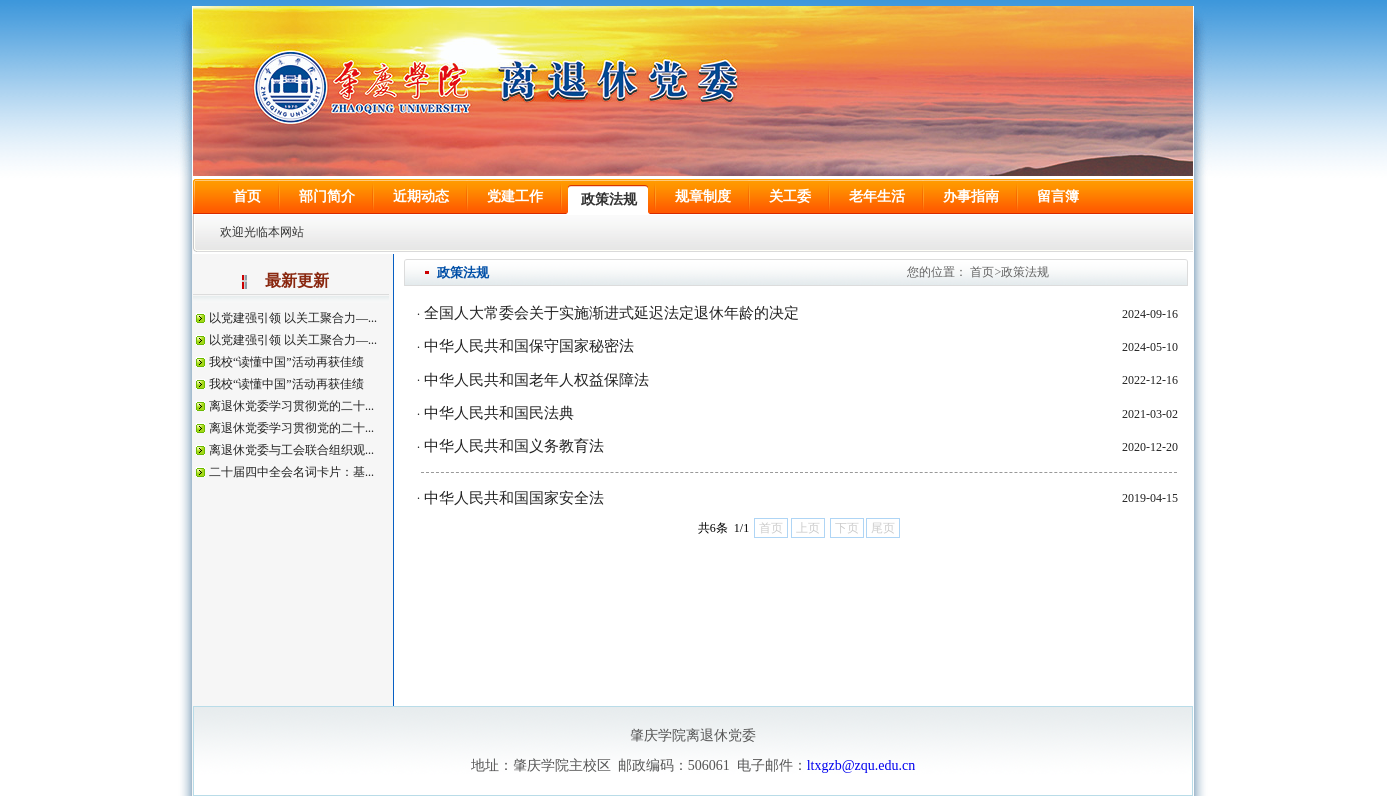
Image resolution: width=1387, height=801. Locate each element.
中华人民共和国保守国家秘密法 (529, 346)
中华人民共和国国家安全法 (514, 498)
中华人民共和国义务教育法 (514, 446)
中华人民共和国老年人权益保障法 (536, 380)
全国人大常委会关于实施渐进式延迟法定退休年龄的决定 (611, 313)
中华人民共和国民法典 (499, 413)
